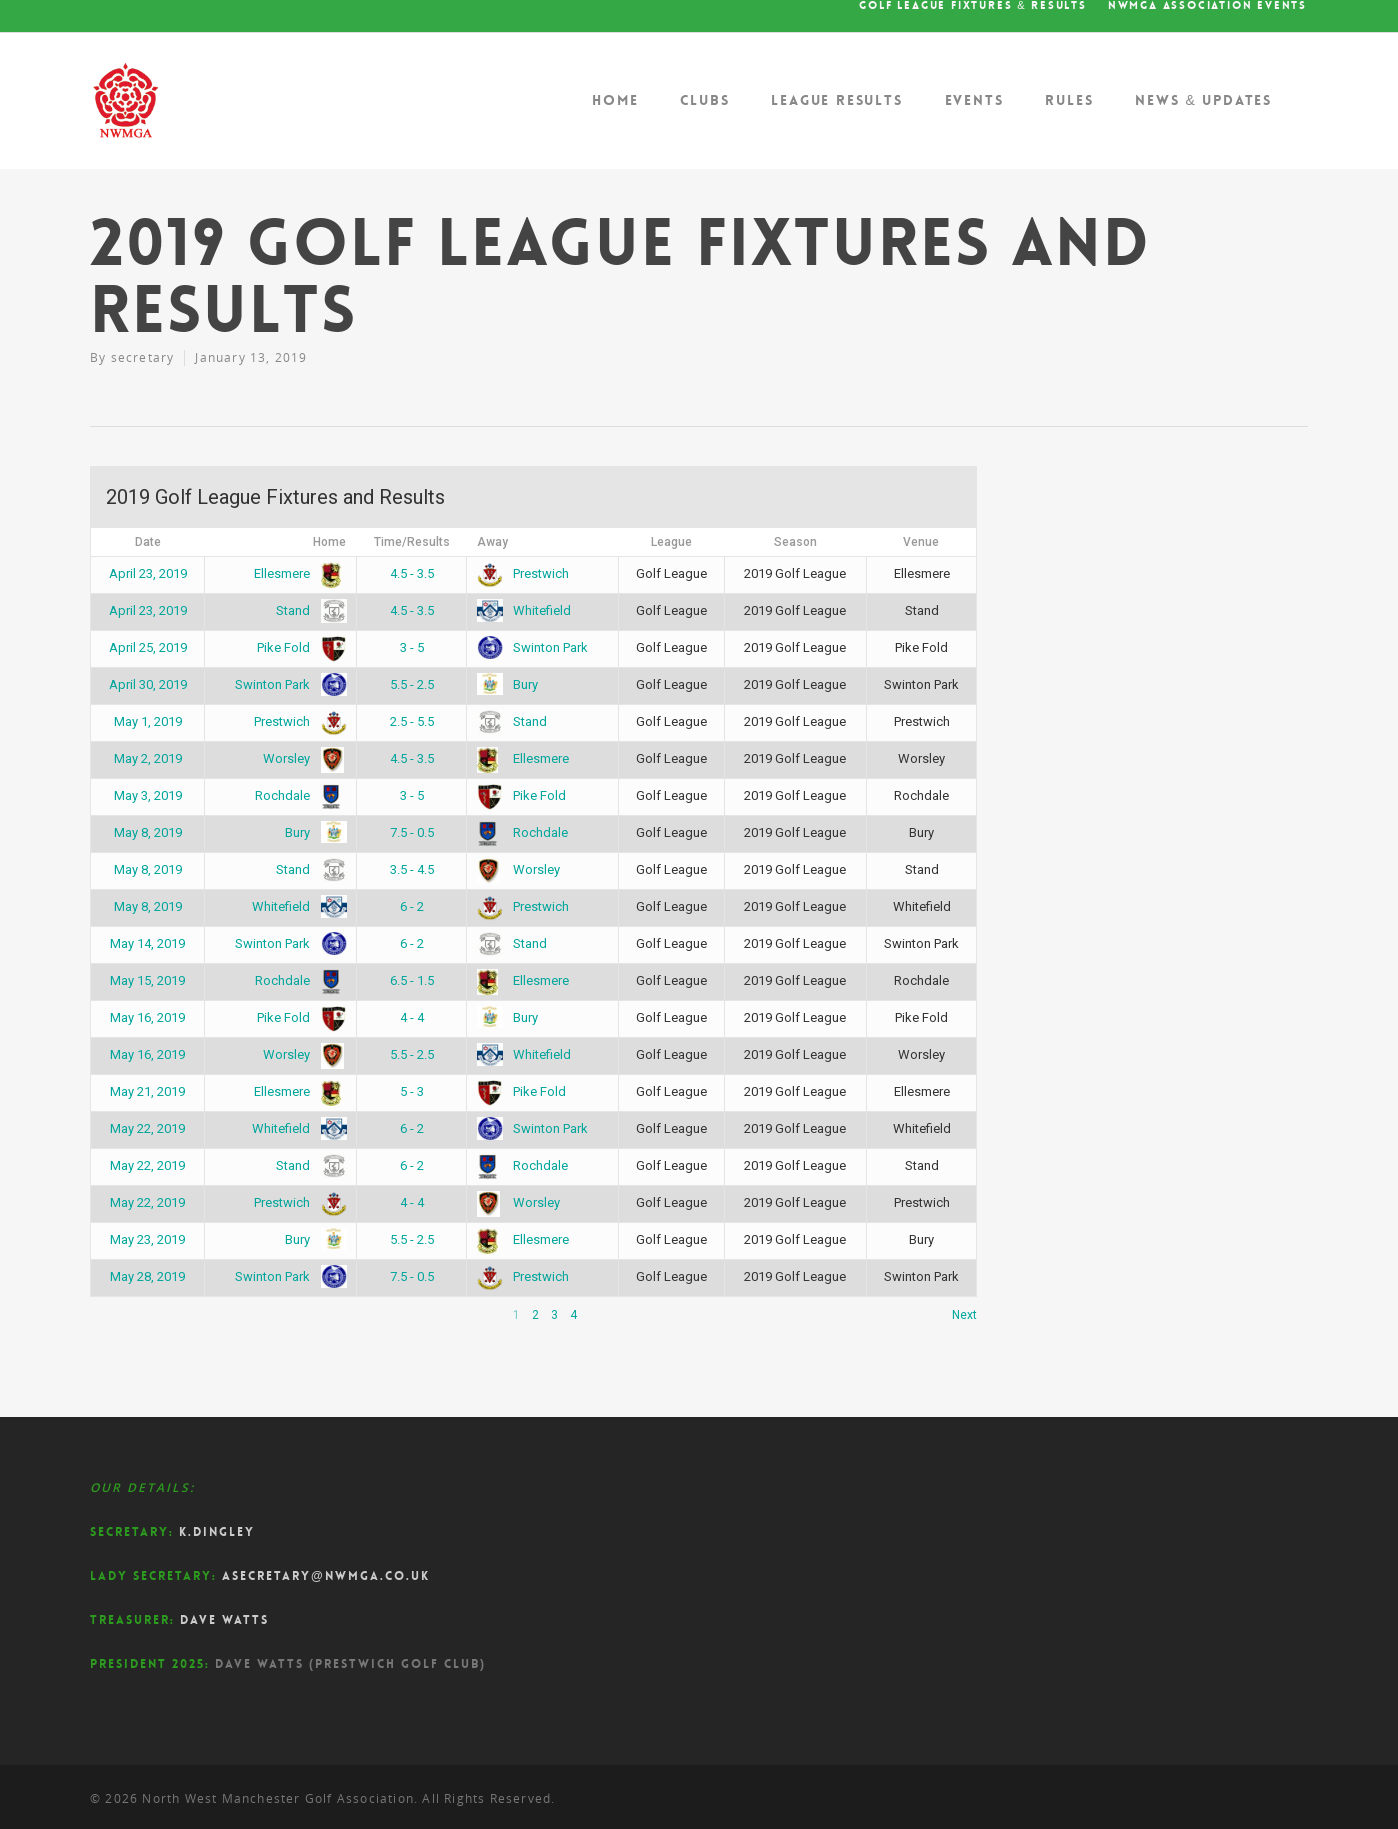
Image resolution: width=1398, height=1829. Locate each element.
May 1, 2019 (148, 721)
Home (615, 100)
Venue (921, 542)
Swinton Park (532, 647)
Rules (1069, 100)
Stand (307, 610)
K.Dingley (217, 1532)
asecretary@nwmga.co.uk (326, 1576)
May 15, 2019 (147, 980)
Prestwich (523, 573)
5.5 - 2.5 (412, 684)
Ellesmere (296, 573)
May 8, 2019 (148, 832)
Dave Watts (224, 1620)
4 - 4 (412, 1017)
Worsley (301, 758)
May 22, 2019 (147, 1128)
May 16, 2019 (147, 1017)
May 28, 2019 (147, 1276)
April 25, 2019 (148, 647)
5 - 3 (412, 1091)
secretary (143, 357)
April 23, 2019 (148, 573)
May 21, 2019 (147, 1091)
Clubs (704, 100)
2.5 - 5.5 (412, 721)
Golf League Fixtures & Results (972, 6)
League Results (836, 100)
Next (964, 1315)
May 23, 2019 (147, 1239)
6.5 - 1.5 (412, 980)
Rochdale (297, 795)
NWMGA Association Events (1207, 6)
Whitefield (524, 610)
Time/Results (412, 542)
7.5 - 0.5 (412, 832)
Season (795, 542)
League (671, 542)
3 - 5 (412, 647)
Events (974, 100)
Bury (507, 684)
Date (148, 542)
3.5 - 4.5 (412, 869)
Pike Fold (298, 647)
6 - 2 (412, 906)
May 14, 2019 (147, 943)
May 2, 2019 (148, 758)
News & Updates (1203, 100)
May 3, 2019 (148, 795)
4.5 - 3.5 (412, 573)
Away (492, 542)
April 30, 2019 (148, 684)
